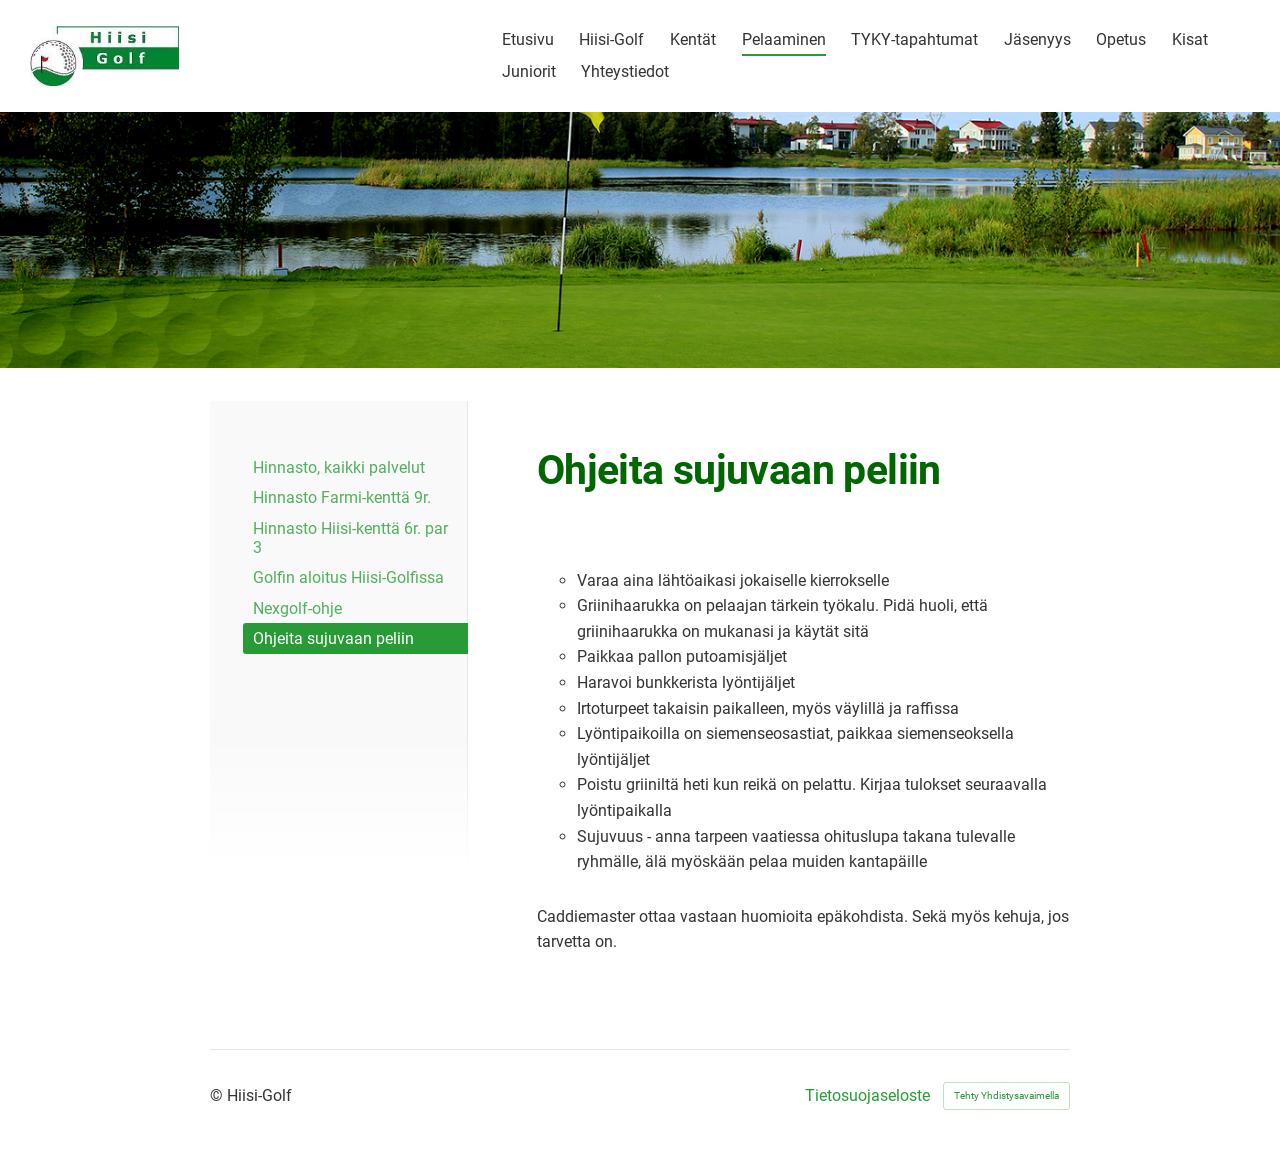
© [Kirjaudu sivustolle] (218, 1095)
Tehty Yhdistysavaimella (1006, 1095)
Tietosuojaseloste (867, 1096)
